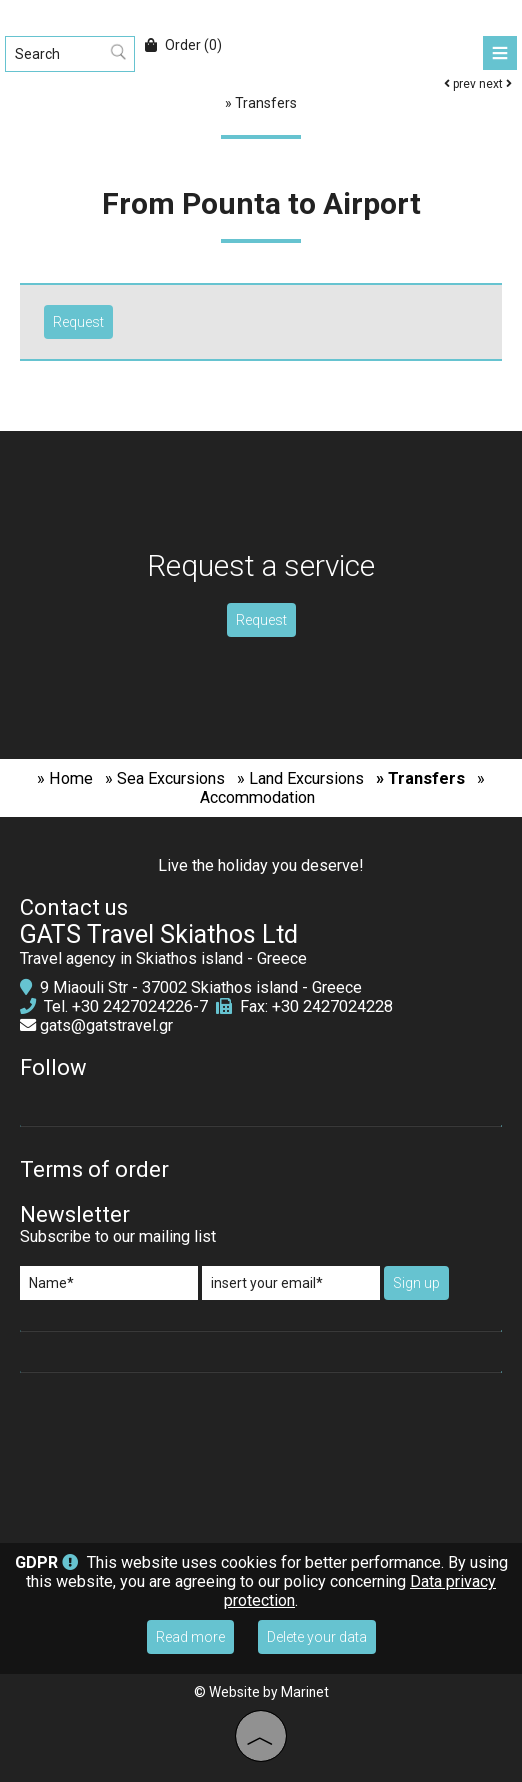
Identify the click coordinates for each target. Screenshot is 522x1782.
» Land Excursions (300, 778)
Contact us (74, 907)
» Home (65, 778)
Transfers (266, 103)
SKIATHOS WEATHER (261, 1458)
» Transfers (420, 778)
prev (460, 84)
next (495, 84)
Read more (190, 1637)
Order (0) (183, 45)
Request (261, 620)
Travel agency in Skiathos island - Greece (163, 958)
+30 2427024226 (132, 1006)
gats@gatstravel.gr (106, 1025)
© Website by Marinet (261, 1692)
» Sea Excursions (165, 778)
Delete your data (317, 1637)
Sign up (416, 1283)
